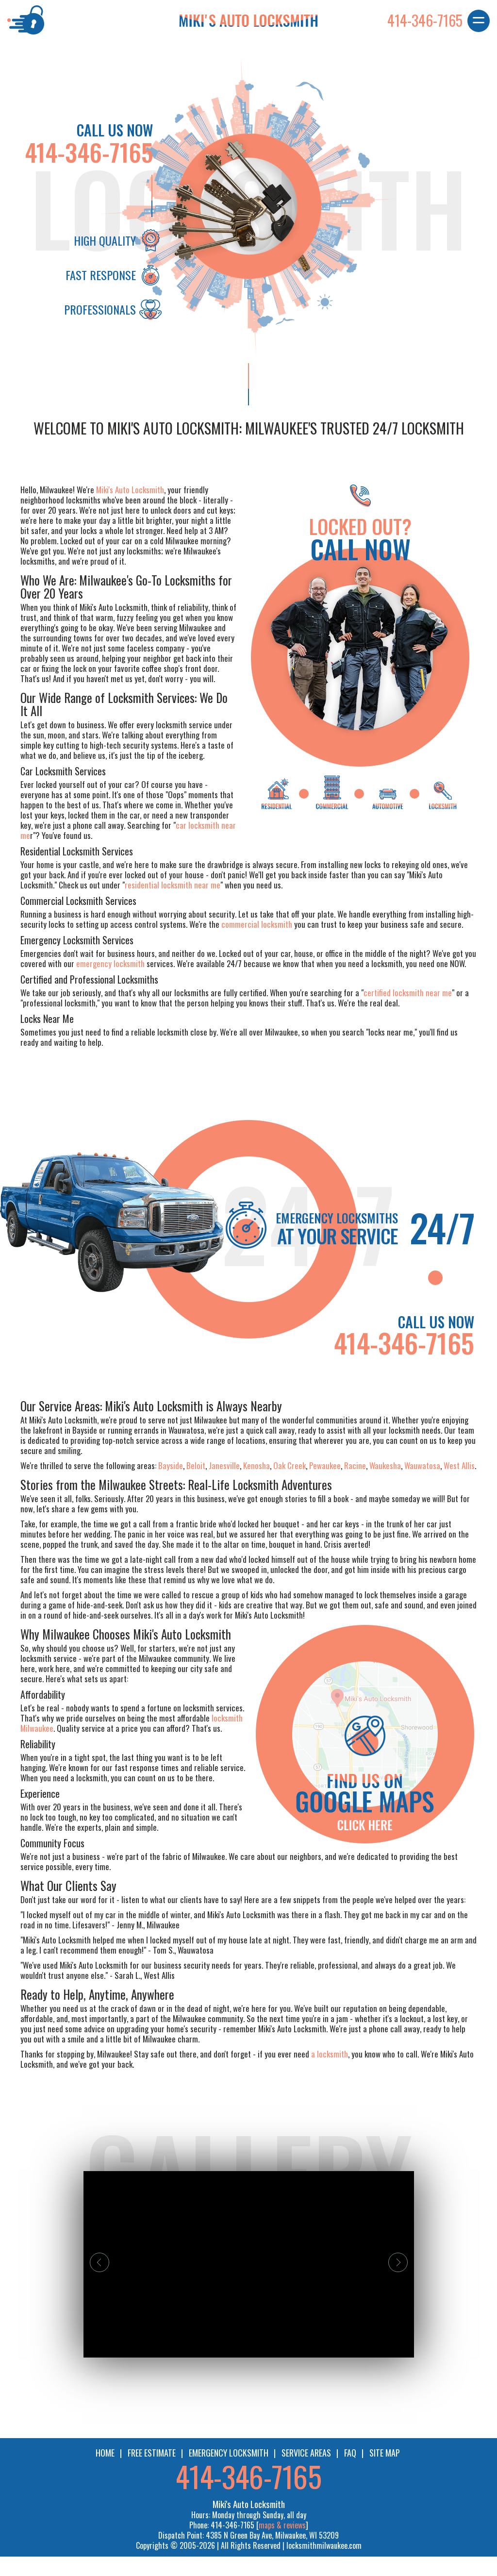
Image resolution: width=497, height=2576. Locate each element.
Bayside (170, 1465)
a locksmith (329, 2054)
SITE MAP (384, 2453)
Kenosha (256, 1465)
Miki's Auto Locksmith (130, 490)
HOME (105, 2453)
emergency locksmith (110, 963)
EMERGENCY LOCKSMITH (228, 2453)
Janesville (224, 1465)
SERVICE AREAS (306, 2453)
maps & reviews (282, 2525)
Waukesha (385, 1465)
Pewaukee (325, 1465)
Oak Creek (289, 1465)
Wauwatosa (422, 1465)
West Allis (459, 1465)
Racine (355, 1465)
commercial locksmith (256, 924)
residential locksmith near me (172, 885)
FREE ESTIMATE (152, 2453)
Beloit (195, 1465)
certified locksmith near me (408, 993)
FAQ (350, 2453)
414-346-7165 (89, 151)
